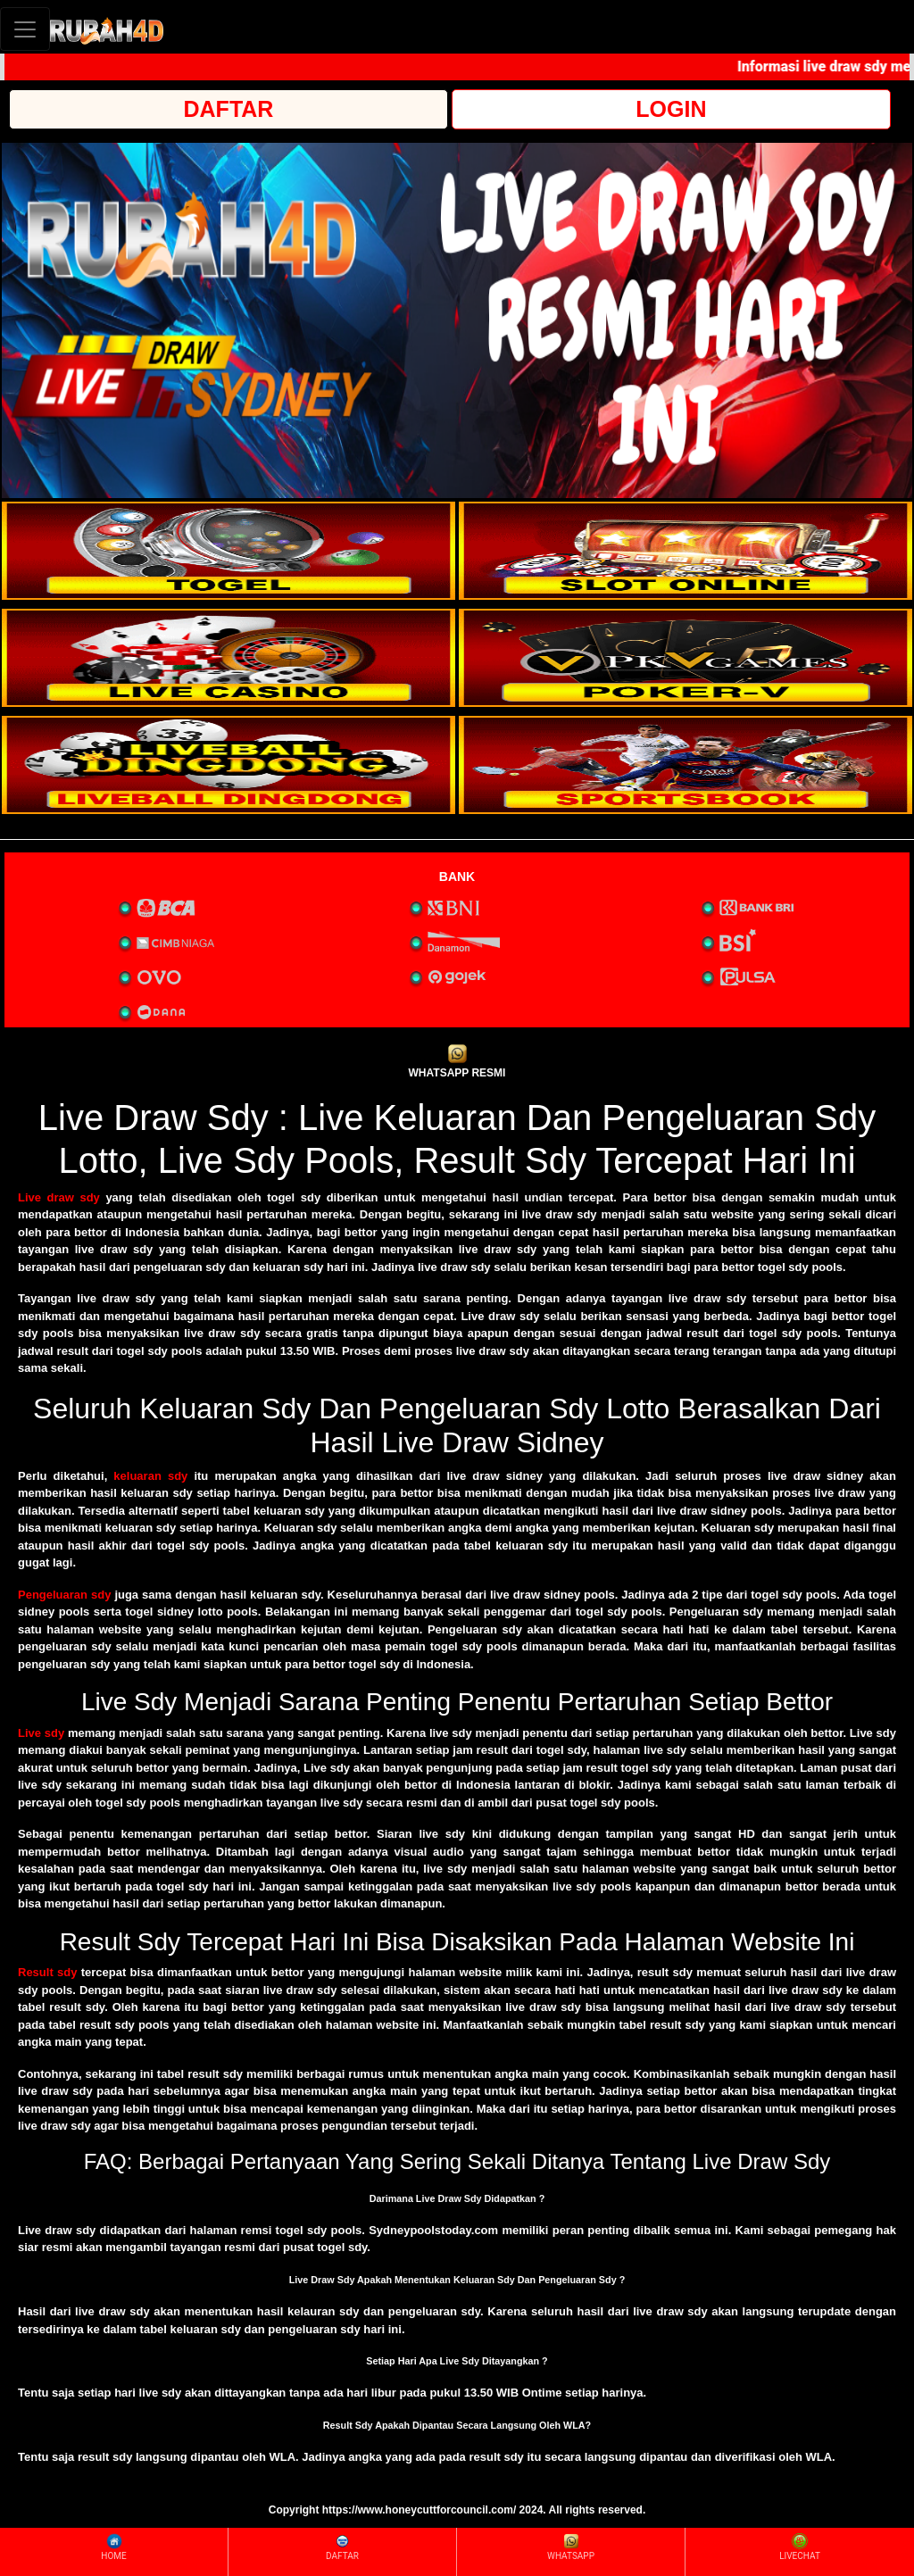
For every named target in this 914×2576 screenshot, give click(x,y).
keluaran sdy (150, 1476)
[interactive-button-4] (685, 658)
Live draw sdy (59, 1197)
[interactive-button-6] (685, 765)
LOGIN (671, 108)
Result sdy (47, 1972)
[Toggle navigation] (25, 29)
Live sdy (41, 1733)
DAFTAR (229, 108)
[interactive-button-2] (685, 551)
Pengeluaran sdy (64, 1594)
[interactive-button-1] (228, 551)
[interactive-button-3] (228, 658)
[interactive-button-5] (228, 765)
